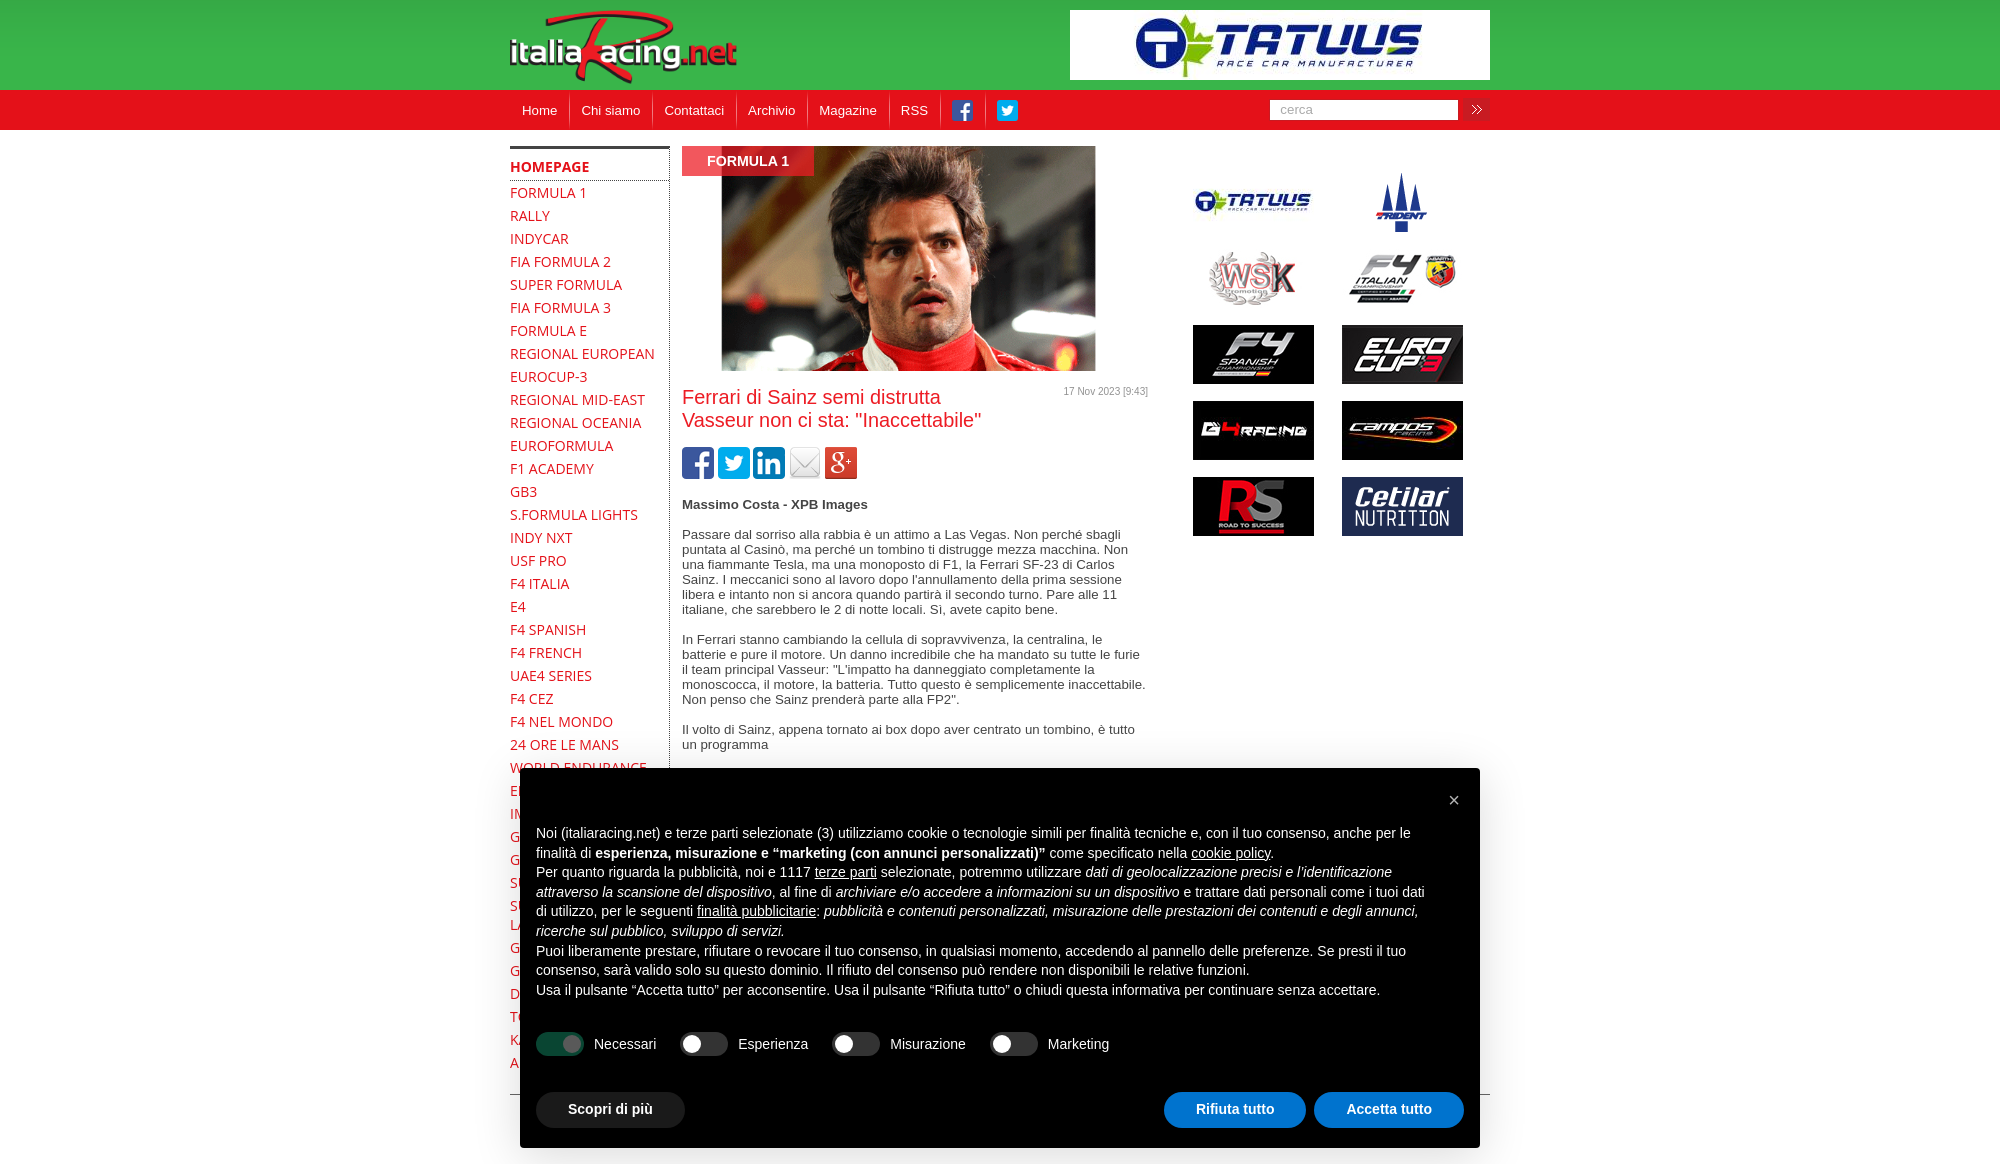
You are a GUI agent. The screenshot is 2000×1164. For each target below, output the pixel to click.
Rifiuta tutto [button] (1235, 1109)
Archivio (771, 110)
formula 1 (748, 161)
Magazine (848, 110)
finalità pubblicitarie (756, 911)
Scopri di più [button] (610, 1109)
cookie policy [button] (1230, 853)
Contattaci (694, 110)
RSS (914, 110)
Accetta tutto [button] (1389, 1109)
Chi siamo (610, 110)
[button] (1454, 800)
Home (539, 110)
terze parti (846, 872)
